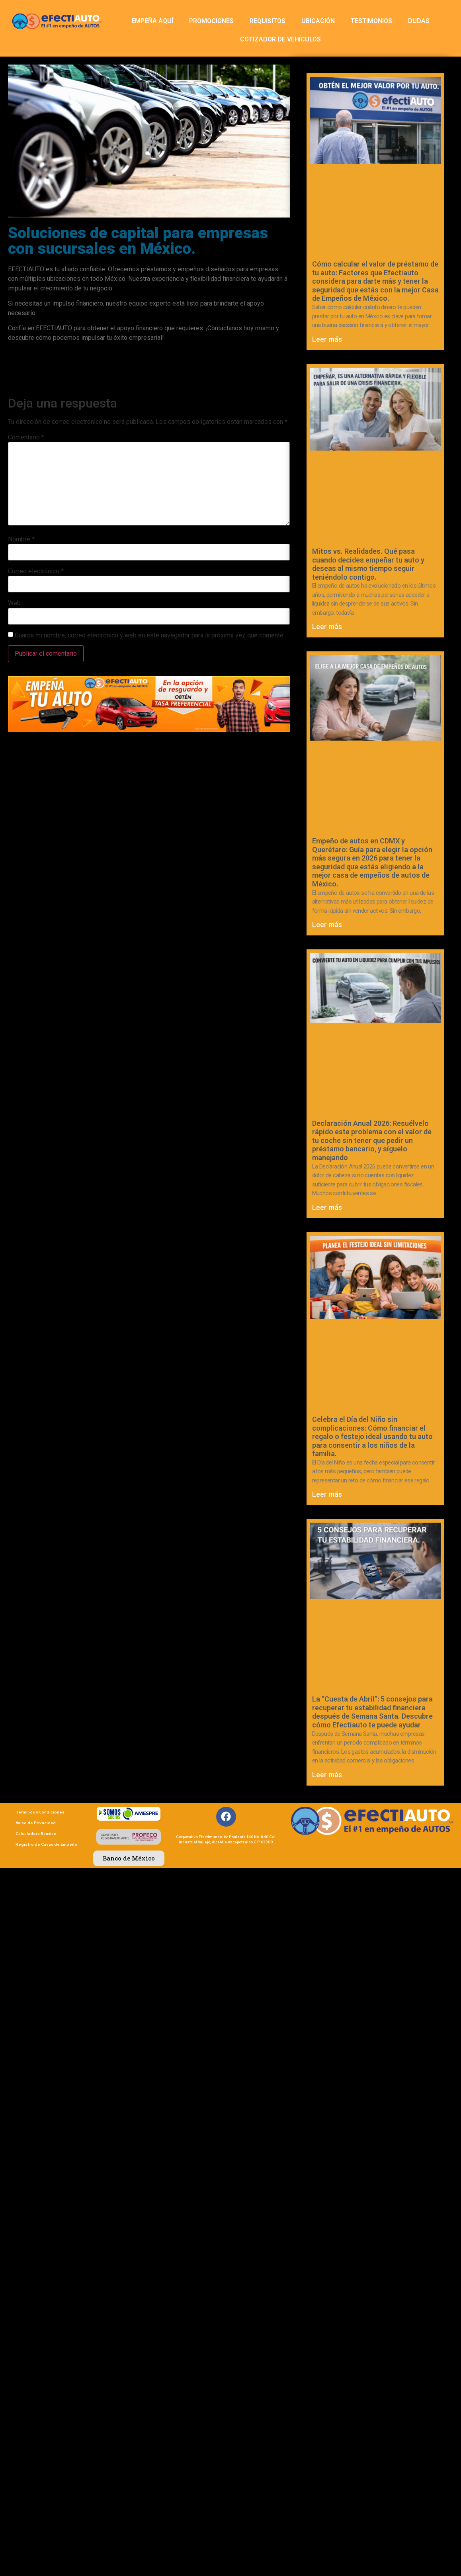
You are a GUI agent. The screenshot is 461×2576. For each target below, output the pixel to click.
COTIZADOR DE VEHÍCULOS (280, 39)
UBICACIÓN (318, 21)
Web (14, 603)
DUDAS (419, 21)
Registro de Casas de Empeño (46, 1844)
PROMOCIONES (211, 21)
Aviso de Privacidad (36, 1822)
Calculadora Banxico (36, 1833)
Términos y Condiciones (40, 1812)
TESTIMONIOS (371, 21)
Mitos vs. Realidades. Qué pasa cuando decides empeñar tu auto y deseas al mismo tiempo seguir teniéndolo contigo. (368, 564)
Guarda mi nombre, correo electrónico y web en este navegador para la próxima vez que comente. (150, 635)
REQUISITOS (267, 21)
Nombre (21, 539)
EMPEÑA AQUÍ (152, 21)
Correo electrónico (36, 571)
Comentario (26, 437)
